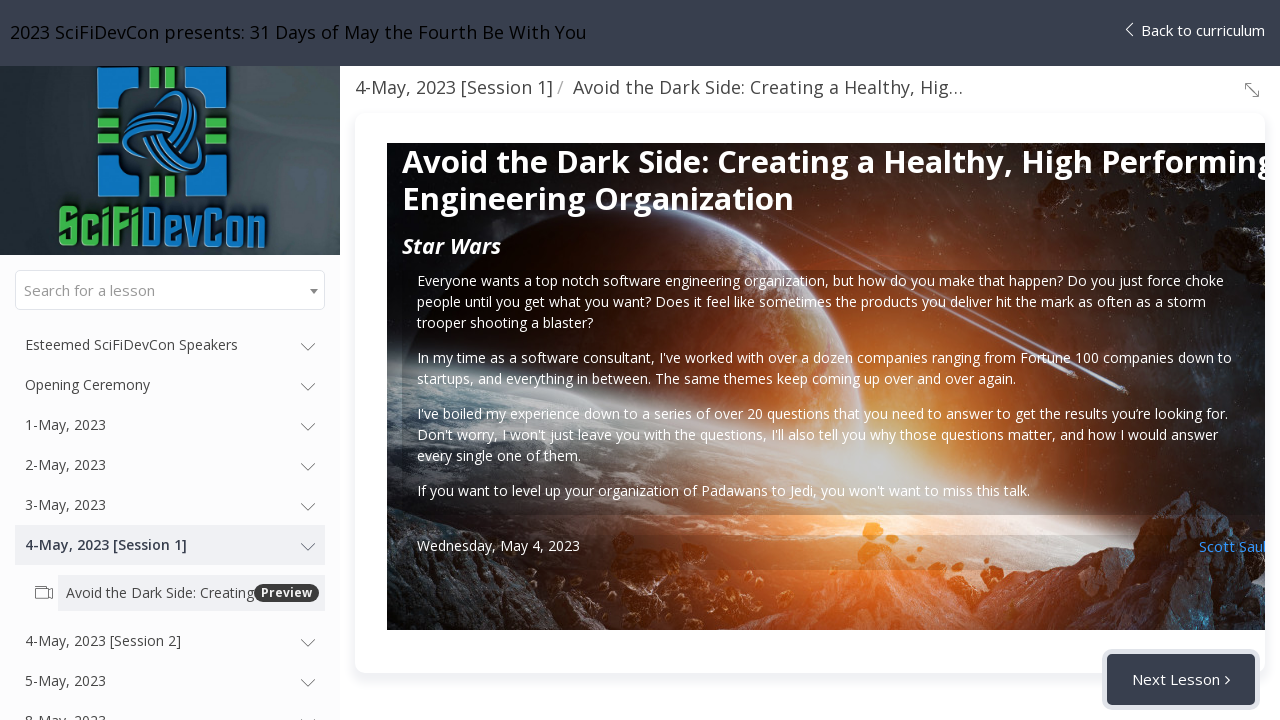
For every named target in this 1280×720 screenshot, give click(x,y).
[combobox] (170, 290)
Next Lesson (1176, 679)
